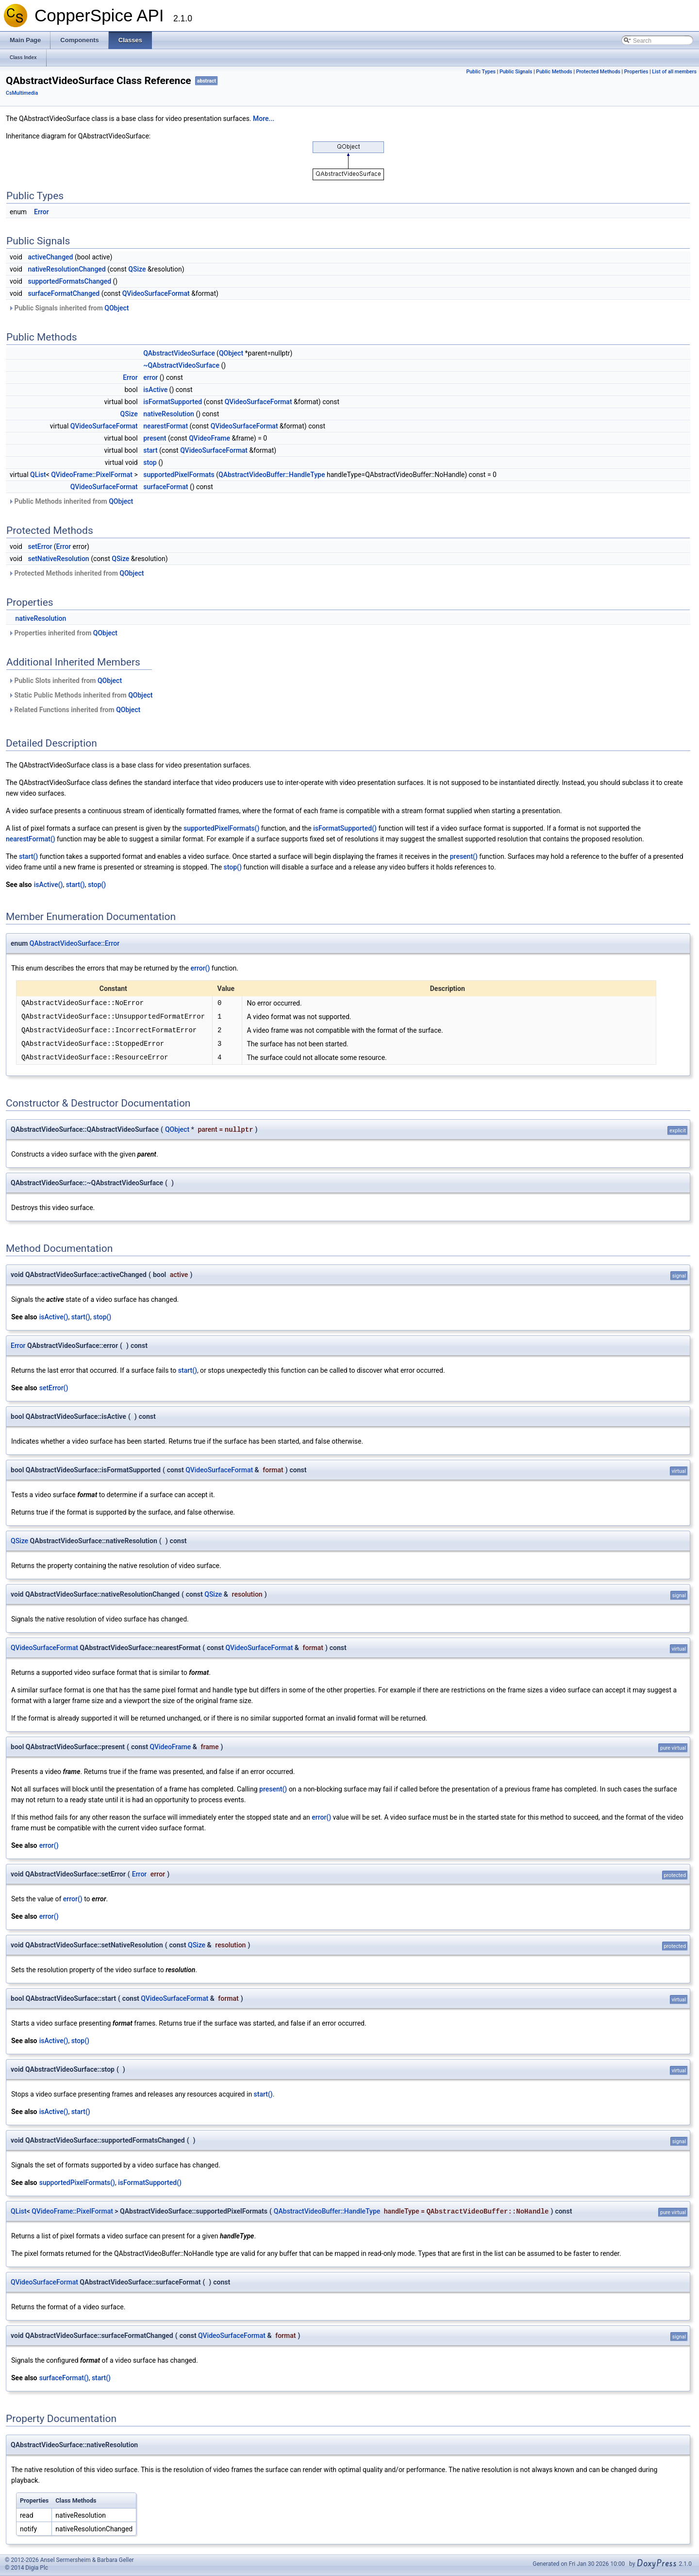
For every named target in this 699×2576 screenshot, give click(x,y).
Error (41, 212)
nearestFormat (165, 426)
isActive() (48, 884)
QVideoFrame (209, 438)
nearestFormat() (30, 839)
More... (263, 118)
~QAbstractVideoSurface (181, 365)
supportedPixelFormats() (221, 828)
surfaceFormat (165, 487)
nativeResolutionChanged (66, 269)
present (154, 438)
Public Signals (515, 71)
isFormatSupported (172, 402)
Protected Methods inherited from (76, 573)
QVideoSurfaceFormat (156, 293)
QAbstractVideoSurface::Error (74, 943)
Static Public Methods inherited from (80, 695)
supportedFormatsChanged (69, 281)
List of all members (674, 71)
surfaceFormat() (64, 2378)
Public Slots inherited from (65, 680)
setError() (53, 1388)
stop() (233, 867)
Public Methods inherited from (70, 501)
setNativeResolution (58, 559)
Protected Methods (598, 71)
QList (38, 474)
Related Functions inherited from (74, 710)
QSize (137, 269)
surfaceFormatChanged (64, 293)
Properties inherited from (62, 633)
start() (28, 856)
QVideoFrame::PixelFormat (92, 474)
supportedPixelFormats (179, 474)
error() (200, 968)
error (150, 377)
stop (150, 462)
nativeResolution (168, 414)
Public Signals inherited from (68, 308)
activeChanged (50, 257)
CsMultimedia (22, 93)
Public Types (481, 71)
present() (464, 856)
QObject (116, 308)
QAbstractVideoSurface (179, 353)
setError (40, 546)
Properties (636, 71)
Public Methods (554, 71)
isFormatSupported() (345, 828)
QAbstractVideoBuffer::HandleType (271, 474)
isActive (155, 389)
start (150, 450)
